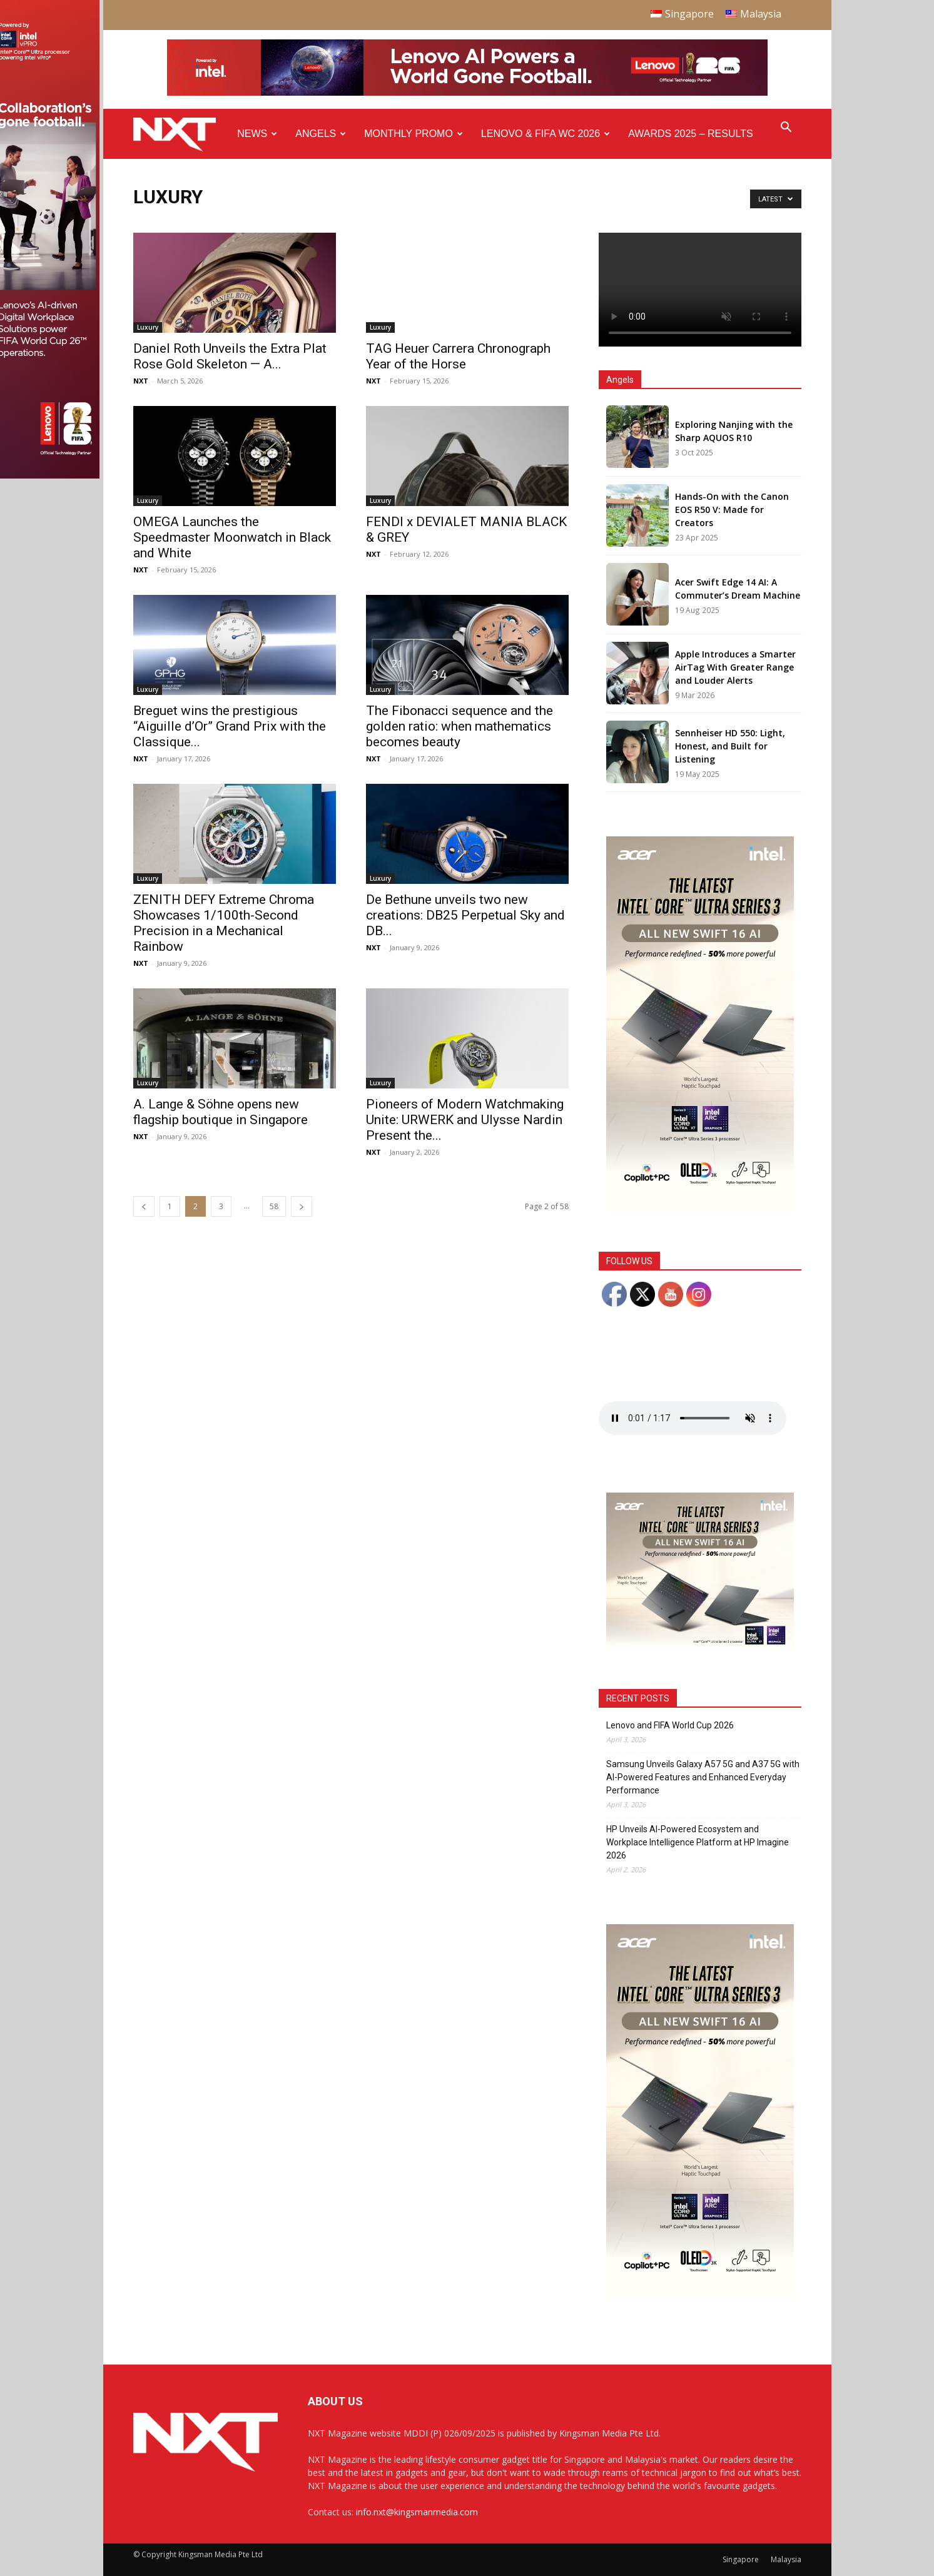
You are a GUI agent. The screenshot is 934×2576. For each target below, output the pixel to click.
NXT (140, 380)
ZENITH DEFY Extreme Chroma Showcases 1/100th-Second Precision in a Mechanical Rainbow (223, 923)
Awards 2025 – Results (690, 133)
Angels (320, 133)
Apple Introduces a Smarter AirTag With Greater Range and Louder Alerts (735, 667)
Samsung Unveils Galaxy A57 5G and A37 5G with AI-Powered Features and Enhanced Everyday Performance (702, 1777)
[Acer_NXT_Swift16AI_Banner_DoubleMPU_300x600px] (700, 1208)
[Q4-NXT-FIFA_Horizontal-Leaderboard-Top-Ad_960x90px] (467, 93)
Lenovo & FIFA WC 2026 (545, 133)
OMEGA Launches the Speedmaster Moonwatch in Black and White (232, 537)
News (257, 133)
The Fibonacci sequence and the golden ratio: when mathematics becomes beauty (459, 726)
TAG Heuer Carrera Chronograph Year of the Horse (458, 356)
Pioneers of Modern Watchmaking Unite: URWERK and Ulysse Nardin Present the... (465, 1120)
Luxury (147, 327)
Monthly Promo (413, 133)
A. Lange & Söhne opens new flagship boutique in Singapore (220, 1112)
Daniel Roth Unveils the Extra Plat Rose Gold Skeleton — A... (230, 356)
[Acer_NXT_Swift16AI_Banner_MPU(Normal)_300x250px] (700, 1645)
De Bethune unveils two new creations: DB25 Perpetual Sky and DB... (465, 915)
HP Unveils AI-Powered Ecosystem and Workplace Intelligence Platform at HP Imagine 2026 (697, 1842)
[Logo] (181, 134)
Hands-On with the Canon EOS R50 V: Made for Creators (732, 509)
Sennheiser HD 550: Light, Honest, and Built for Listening (730, 746)
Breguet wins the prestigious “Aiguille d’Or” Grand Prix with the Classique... (229, 726)
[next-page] (301, 1206)
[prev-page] (144, 1206)
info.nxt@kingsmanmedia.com (417, 2512)
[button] (786, 128)
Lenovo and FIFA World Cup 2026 (670, 1725)
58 (274, 1206)
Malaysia (786, 2559)
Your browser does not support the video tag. (700, 290)
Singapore (741, 2559)
